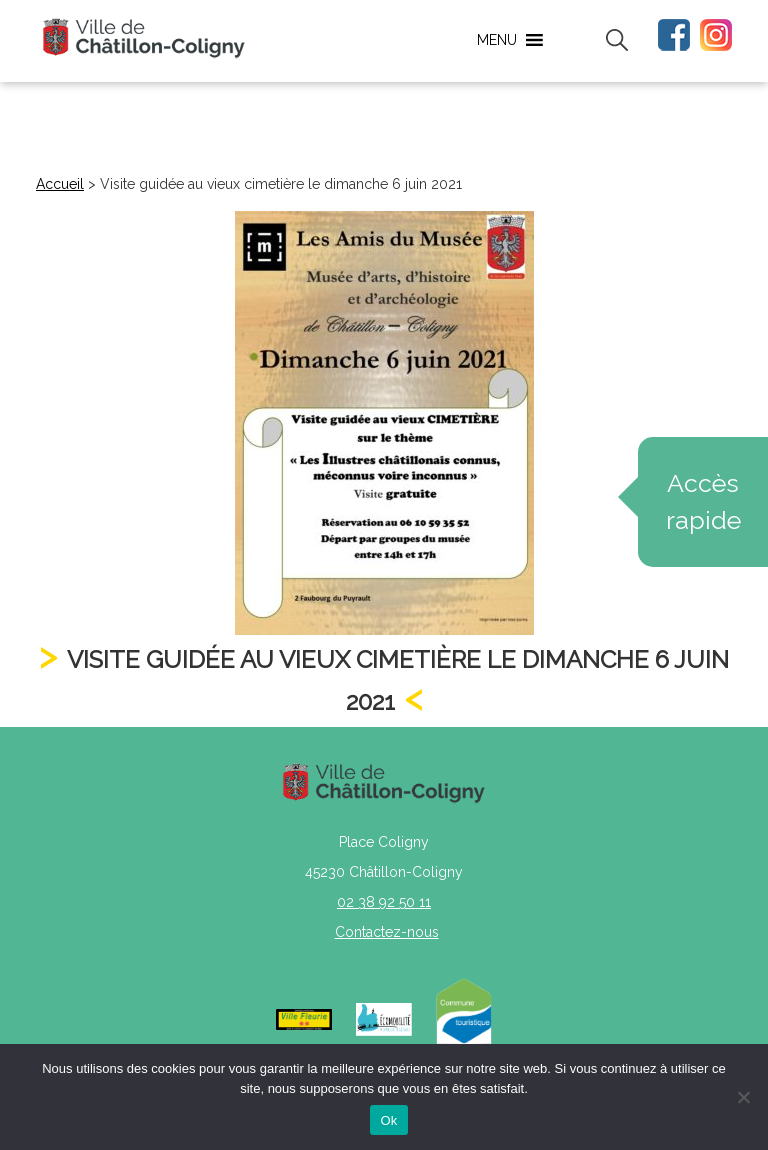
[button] (497, 40)
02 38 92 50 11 (384, 902)
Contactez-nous (387, 932)
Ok (388, 1120)
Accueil (60, 184)
